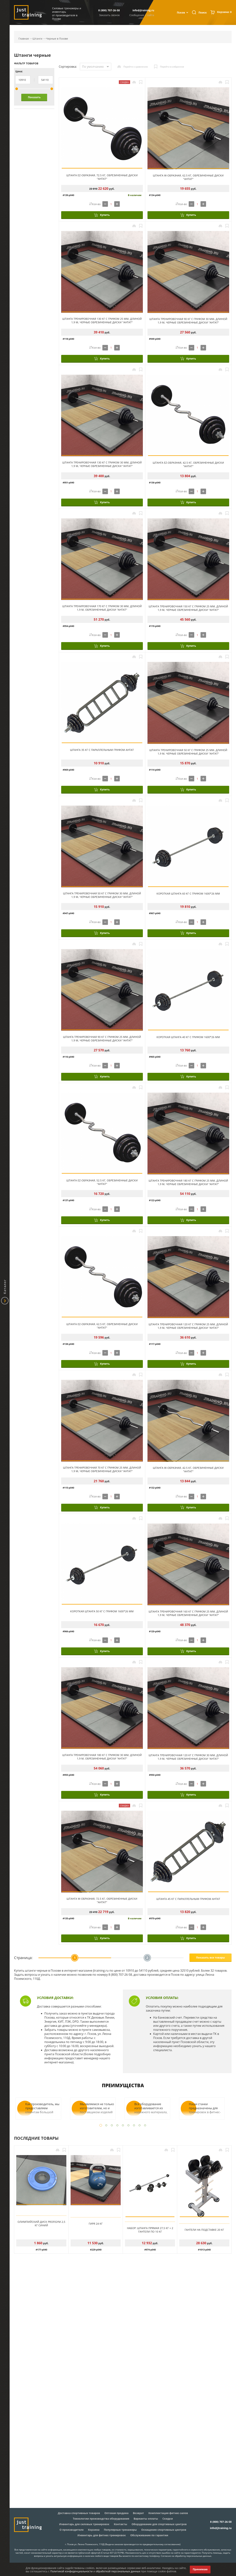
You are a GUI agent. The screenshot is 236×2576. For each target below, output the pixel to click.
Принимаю (200, 2569)
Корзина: (224, 12)
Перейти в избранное (172, 66)
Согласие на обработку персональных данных (186, 2556)
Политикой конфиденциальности (71, 2571)
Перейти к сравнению (135, 66)
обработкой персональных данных (118, 2571)
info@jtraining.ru (143, 10)
